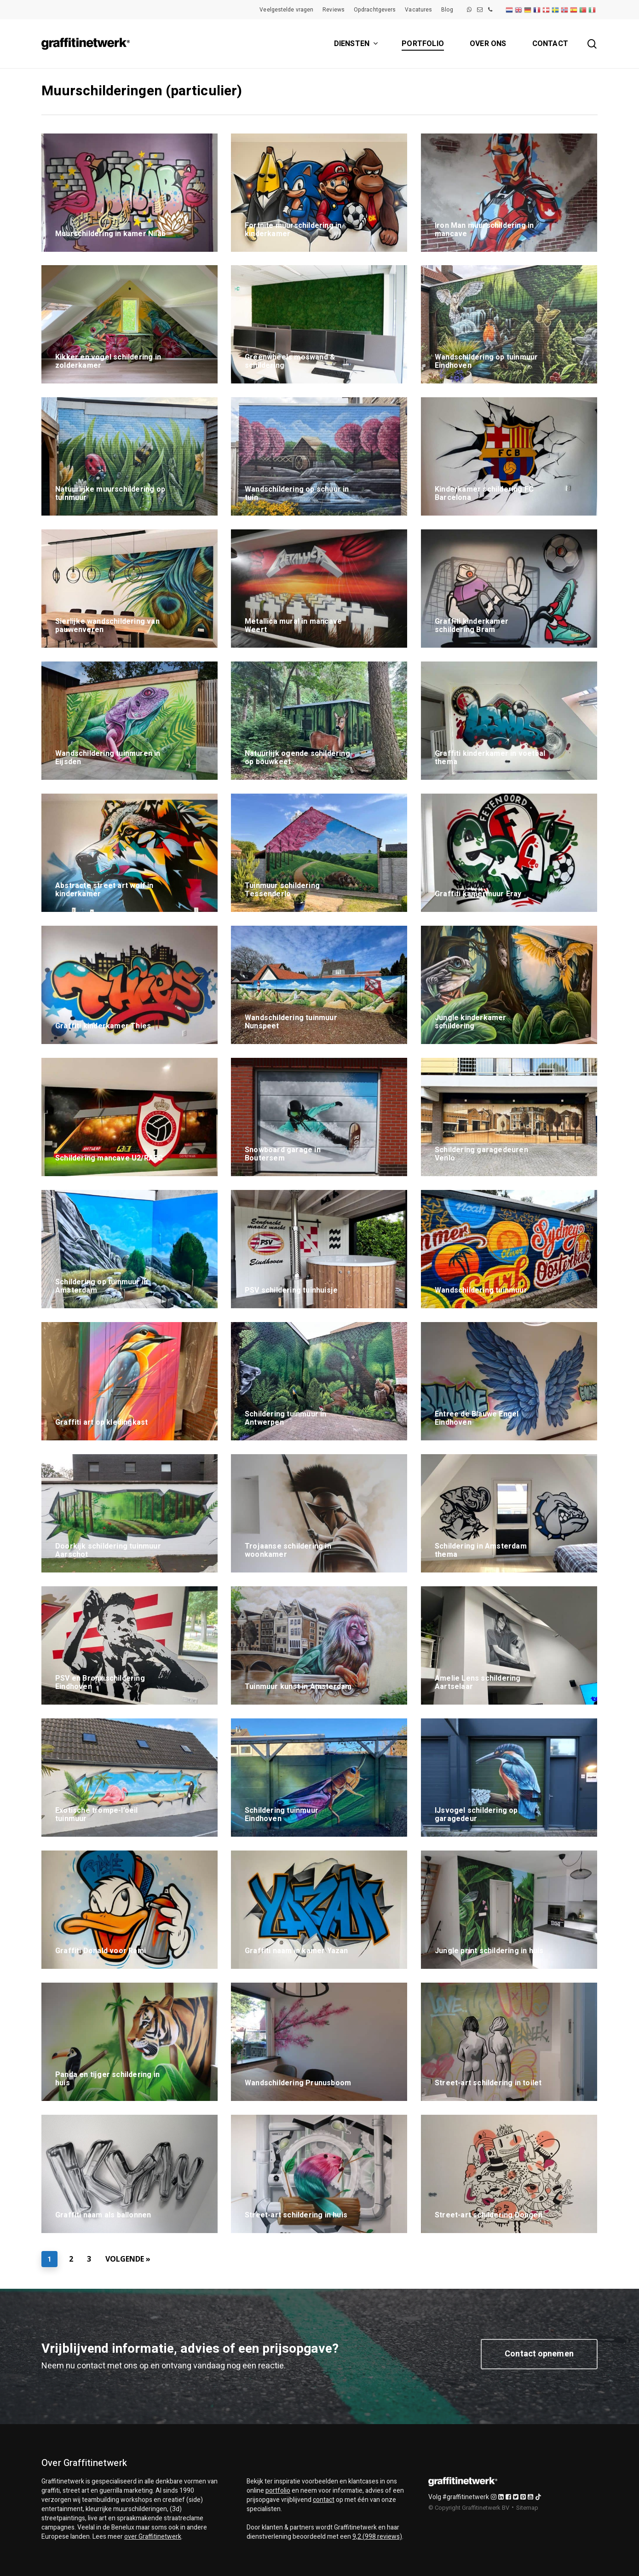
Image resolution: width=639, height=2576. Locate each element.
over (152, 2536)
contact (323, 2500)
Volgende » (128, 2259)
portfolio (277, 2490)
